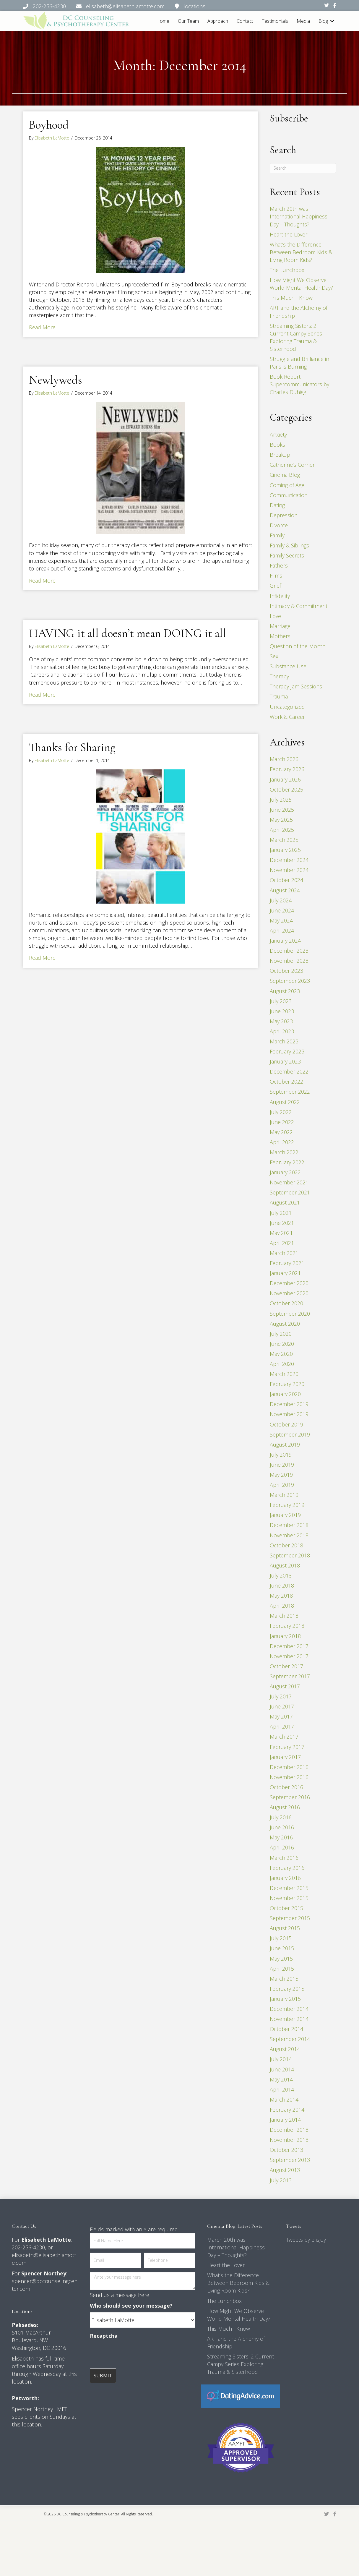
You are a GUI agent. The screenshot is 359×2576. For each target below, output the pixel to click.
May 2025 (281, 819)
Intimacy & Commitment (298, 605)
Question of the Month (297, 646)
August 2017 (285, 1686)
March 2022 (284, 1152)
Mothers (280, 636)
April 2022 (282, 1142)
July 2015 (281, 1938)
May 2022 (281, 1132)
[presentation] (135, 2354)
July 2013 (281, 2180)
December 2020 (289, 1283)
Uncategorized (287, 706)
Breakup (280, 454)
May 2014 (281, 2079)
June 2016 (282, 1827)
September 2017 (290, 1676)
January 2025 (285, 849)
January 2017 (285, 1756)
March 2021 (284, 1253)
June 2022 (282, 1122)
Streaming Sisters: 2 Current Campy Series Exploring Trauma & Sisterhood (240, 2364)
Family (277, 535)
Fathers (279, 565)
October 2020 (286, 1303)
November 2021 (289, 1182)
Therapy (279, 676)
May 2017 (281, 1716)
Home (162, 21)
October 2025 (286, 789)
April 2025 (282, 829)
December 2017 (289, 1646)
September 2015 (290, 1918)
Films (276, 575)
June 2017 (282, 1706)
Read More (42, 327)
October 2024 (286, 879)
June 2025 (282, 809)
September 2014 (290, 2038)
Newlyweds (55, 380)
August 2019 (285, 1444)
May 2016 (281, 1837)
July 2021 (281, 1212)
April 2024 (282, 930)
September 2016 (290, 1797)
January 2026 (285, 779)
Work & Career (287, 716)
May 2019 (281, 1474)
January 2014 (285, 2119)
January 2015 (285, 1998)
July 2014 (281, 2059)
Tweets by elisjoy (306, 2239)
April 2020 (282, 1363)
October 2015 (286, 1908)
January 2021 (285, 1273)
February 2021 (287, 1263)
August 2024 (285, 890)
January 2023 (285, 1061)
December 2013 (289, 2129)
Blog (323, 21)
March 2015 (284, 1978)
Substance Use (288, 666)
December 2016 (289, 1767)
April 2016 (282, 1847)
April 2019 (282, 1484)
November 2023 (289, 960)
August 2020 (285, 1323)
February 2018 (287, 1625)
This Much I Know (291, 297)
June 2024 (282, 910)
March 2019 (284, 1494)
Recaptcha (104, 2335)
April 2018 (282, 1605)
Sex (274, 656)
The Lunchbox (287, 269)
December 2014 (289, 2008)
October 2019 (286, 1424)
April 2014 (282, 2089)
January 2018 (285, 1635)
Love (275, 616)
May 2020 (281, 1353)
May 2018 (281, 1595)
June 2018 (282, 1585)
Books (277, 444)
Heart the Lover (288, 234)
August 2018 (285, 1565)
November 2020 (289, 1293)
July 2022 (281, 1112)
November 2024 (289, 869)
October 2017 (286, 1666)
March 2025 (284, 839)
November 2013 (289, 2139)
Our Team (188, 21)
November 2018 (289, 1535)
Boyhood (49, 125)
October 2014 (286, 2028)
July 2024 (281, 900)
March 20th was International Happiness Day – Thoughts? (298, 216)
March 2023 (284, 1041)
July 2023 (281, 1001)
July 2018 (281, 1575)
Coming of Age (287, 484)
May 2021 (281, 1232)
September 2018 (290, 1555)
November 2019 (289, 1414)
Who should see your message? (131, 2305)
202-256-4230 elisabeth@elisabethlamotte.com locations (114, 6)
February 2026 (287, 769)
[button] (332, 21)
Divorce (279, 525)
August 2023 (285, 990)
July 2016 (281, 1817)
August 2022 (285, 1101)
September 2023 (290, 980)
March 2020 (284, 1373)
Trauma (279, 696)
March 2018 (284, 1615)
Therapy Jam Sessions (296, 686)
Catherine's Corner (292, 464)
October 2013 (286, 2149)
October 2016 (286, 1787)
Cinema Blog (285, 474)
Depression (284, 515)
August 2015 (285, 1928)
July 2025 (281, 799)
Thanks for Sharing (72, 747)
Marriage (280, 626)
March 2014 (284, 2099)
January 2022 (285, 1172)
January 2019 (285, 1514)
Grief (275, 585)
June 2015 (282, 1948)
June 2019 (282, 1464)
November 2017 (289, 1656)
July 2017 (281, 1696)
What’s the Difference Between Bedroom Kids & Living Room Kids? (301, 252)
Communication (289, 495)
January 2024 (285, 940)
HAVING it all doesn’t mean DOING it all (127, 633)
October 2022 (286, 1081)
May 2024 (281, 920)
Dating (277, 505)
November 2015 (289, 1897)
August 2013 (285, 2169)
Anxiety (278, 434)
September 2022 (290, 1091)
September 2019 (290, 1434)
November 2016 (289, 1777)
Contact (245, 21)
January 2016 (285, 1877)
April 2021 (282, 1242)
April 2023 (282, 1031)
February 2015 (287, 1988)
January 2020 (285, 1394)
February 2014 (287, 2109)
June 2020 (282, 1343)
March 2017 (284, 1736)
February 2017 (287, 1746)
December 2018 (289, 1524)
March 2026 (284, 759)
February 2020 (287, 1383)
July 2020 (281, 1333)
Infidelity (280, 595)
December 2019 (289, 1404)
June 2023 (282, 1011)
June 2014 (282, 2069)
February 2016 (287, 1867)
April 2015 (282, 1968)
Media (303, 21)
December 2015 (289, 1887)
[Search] (303, 168)
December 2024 (289, 859)
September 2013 (290, 2159)
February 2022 (287, 1162)
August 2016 (285, 1807)
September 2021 (290, 1192)
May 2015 (281, 1958)
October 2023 (286, 970)
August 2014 (285, 2049)
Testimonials (275, 21)
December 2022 (289, 1071)
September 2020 (290, 1313)
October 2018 (286, 1545)
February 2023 (287, 1051)
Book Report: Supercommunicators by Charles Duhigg (299, 384)
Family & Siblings (289, 545)
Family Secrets (287, 555)
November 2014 (289, 2018)
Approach (217, 21)
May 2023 (281, 1021)
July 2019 (281, 1454)
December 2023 (289, 950)
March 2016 (284, 1857)
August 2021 (285, 1202)
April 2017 (282, 1726)
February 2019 (287, 1504)
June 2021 (282, 1222)
